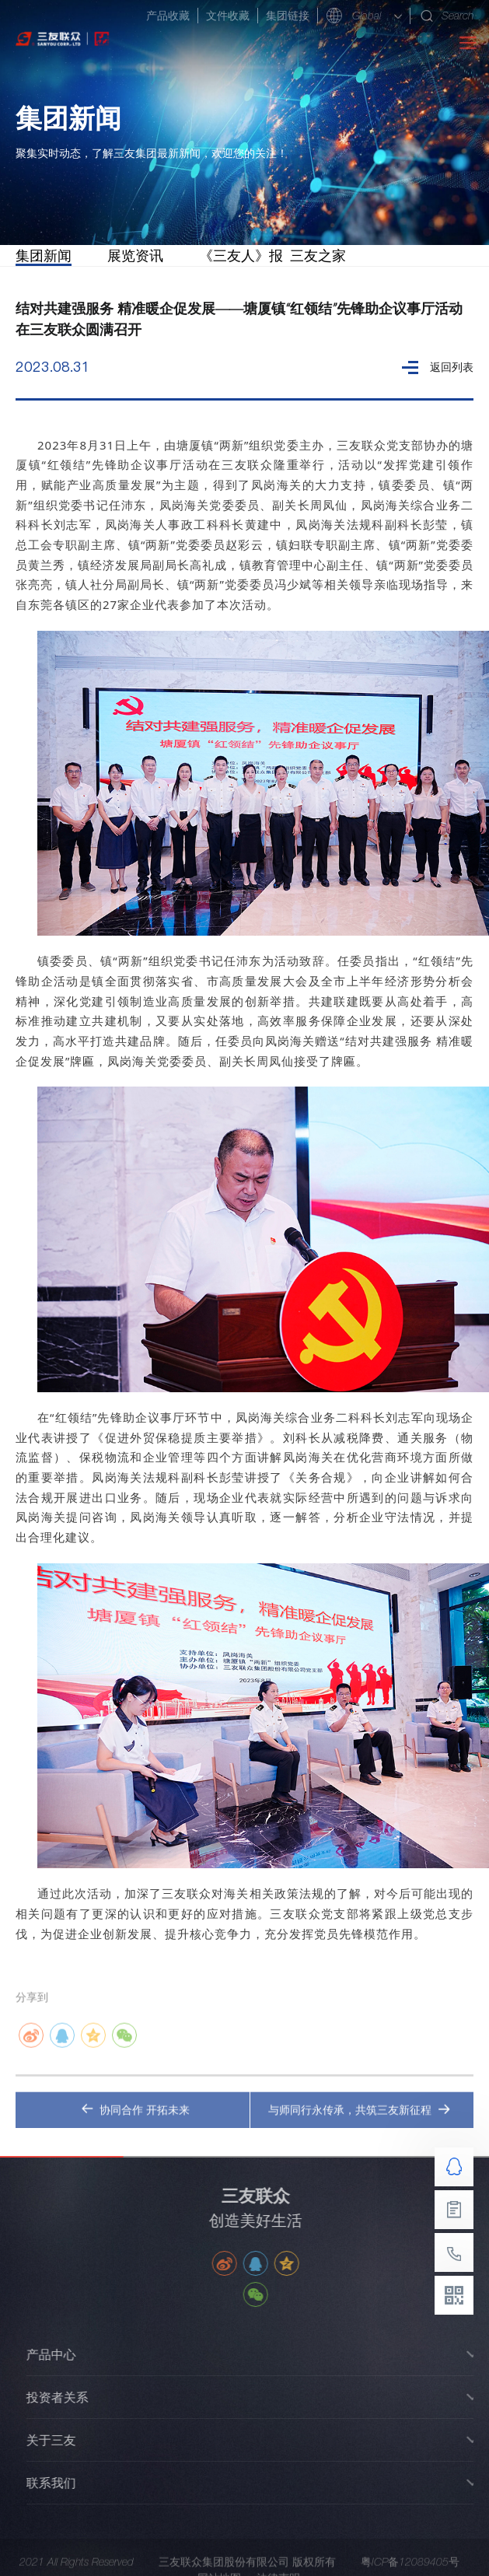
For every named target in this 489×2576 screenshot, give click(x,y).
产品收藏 (168, 15)
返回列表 (437, 367)
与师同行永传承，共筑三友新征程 (359, 2120)
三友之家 (318, 255)
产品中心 (62, 2354)
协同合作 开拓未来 (135, 2120)
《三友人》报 (241, 255)
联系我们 (62, 2483)
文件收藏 (228, 15)
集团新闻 (44, 255)
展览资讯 (135, 255)
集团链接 (287, 15)
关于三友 (62, 2440)
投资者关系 (68, 2397)
